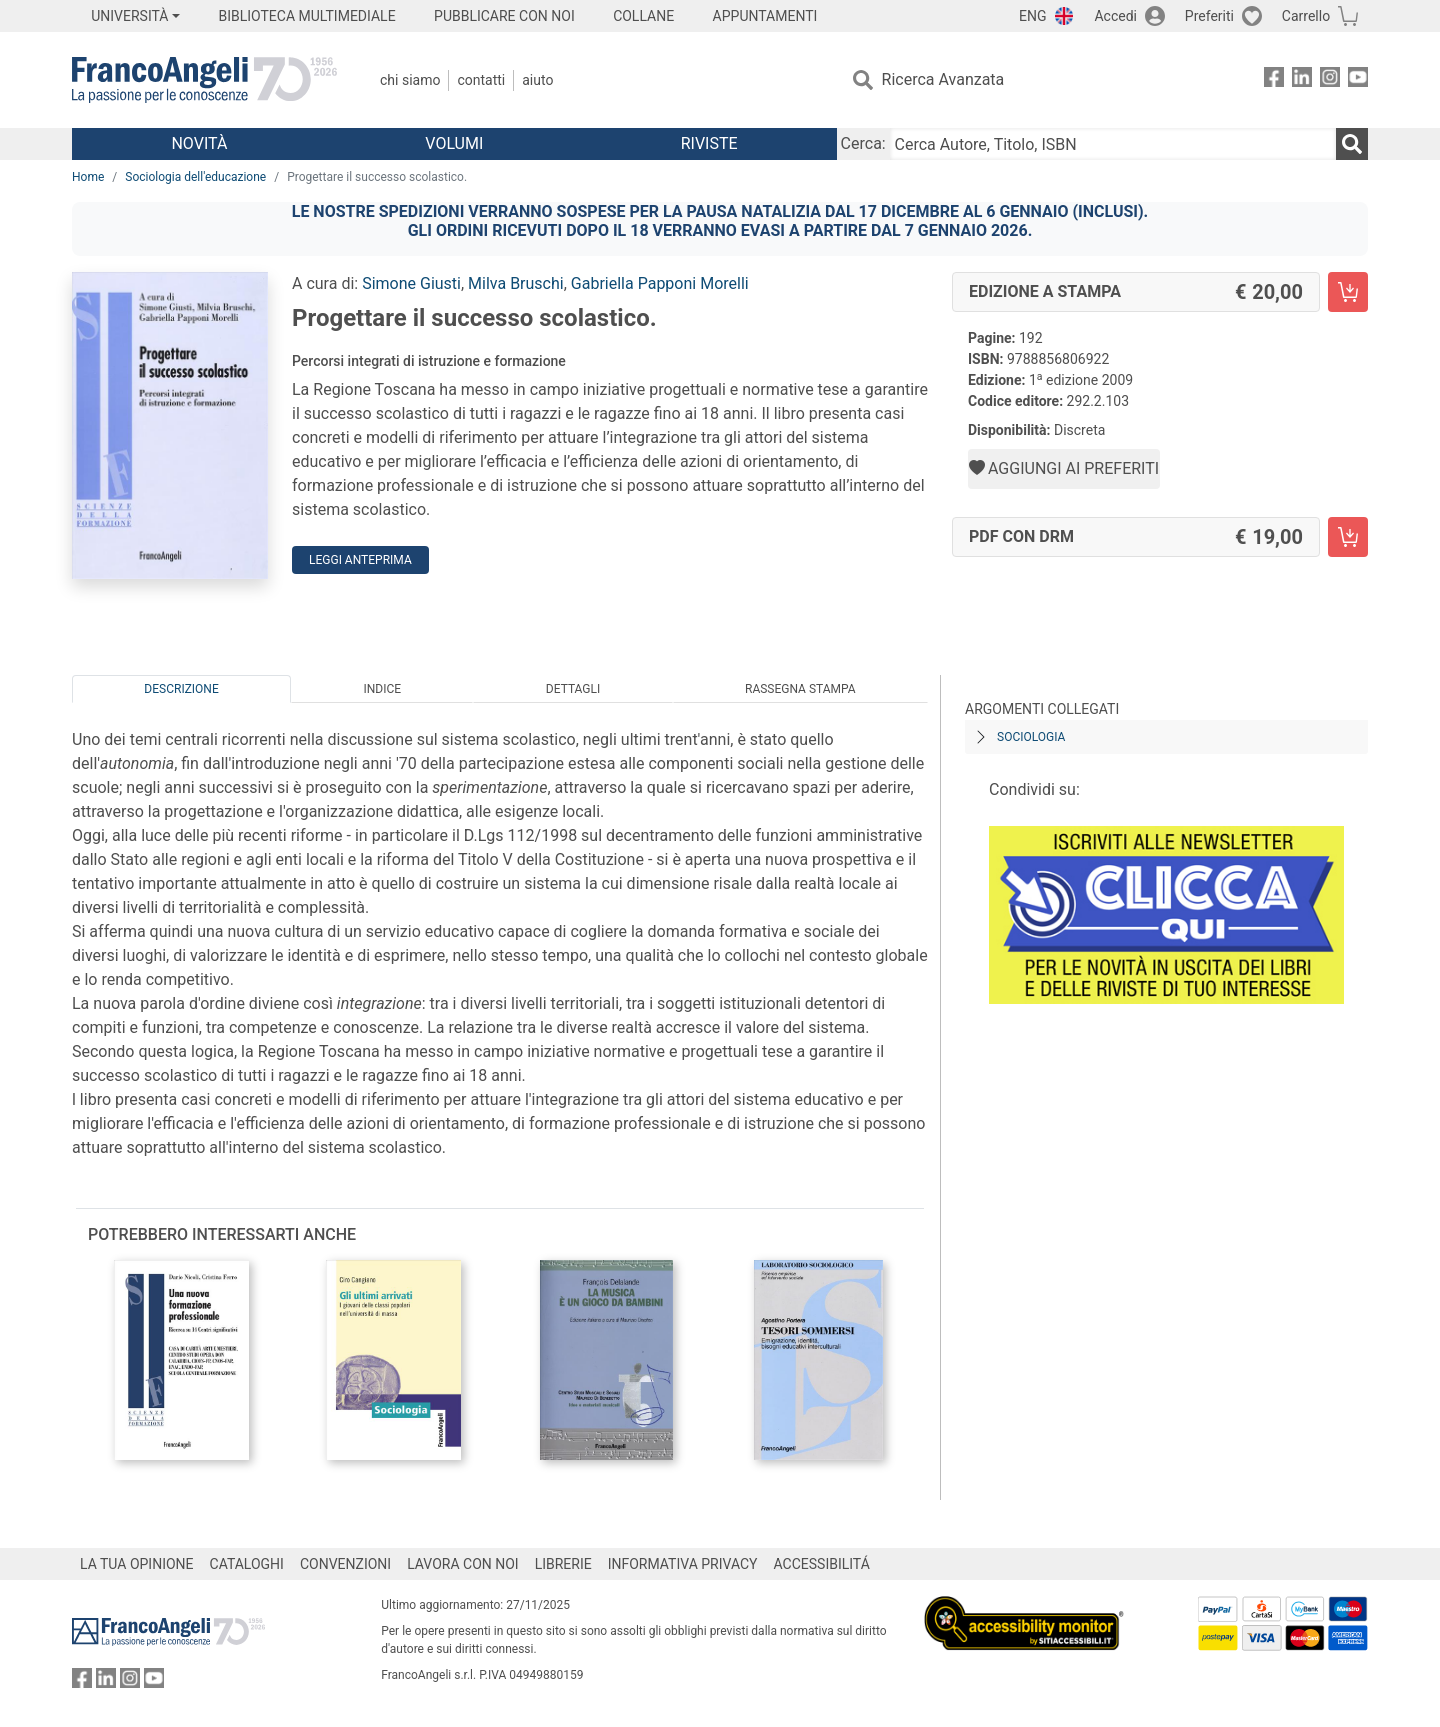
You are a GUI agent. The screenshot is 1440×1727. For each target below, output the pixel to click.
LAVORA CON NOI (463, 1564)
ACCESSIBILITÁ (822, 1564)
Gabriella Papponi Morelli (660, 283)
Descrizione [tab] (181, 689)
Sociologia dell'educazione (195, 177)
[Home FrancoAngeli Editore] (204, 80)
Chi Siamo (410, 80)
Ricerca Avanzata (943, 79)
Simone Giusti (411, 283)
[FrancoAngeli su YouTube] (1358, 80)
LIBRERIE (563, 1564)
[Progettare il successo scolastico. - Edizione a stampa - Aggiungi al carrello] (1348, 292)
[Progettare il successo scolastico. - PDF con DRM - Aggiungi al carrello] (1348, 537)
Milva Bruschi (516, 283)
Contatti (481, 80)
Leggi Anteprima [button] (360, 560)
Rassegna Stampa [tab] (800, 689)
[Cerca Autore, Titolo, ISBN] (1113, 144)
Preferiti (1209, 16)
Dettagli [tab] (573, 689)
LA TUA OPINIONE (137, 1564)
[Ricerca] (1352, 144)
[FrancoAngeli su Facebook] (1274, 80)
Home (88, 177)
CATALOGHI (247, 1564)
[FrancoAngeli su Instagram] (1330, 80)
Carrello (1306, 16)
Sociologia (1031, 737)
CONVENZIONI (345, 1564)
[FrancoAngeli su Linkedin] (1302, 80)
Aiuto (537, 80)
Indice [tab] (382, 689)
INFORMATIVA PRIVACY (683, 1564)
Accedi (1115, 16)
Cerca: (863, 143)
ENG (1032, 16)
